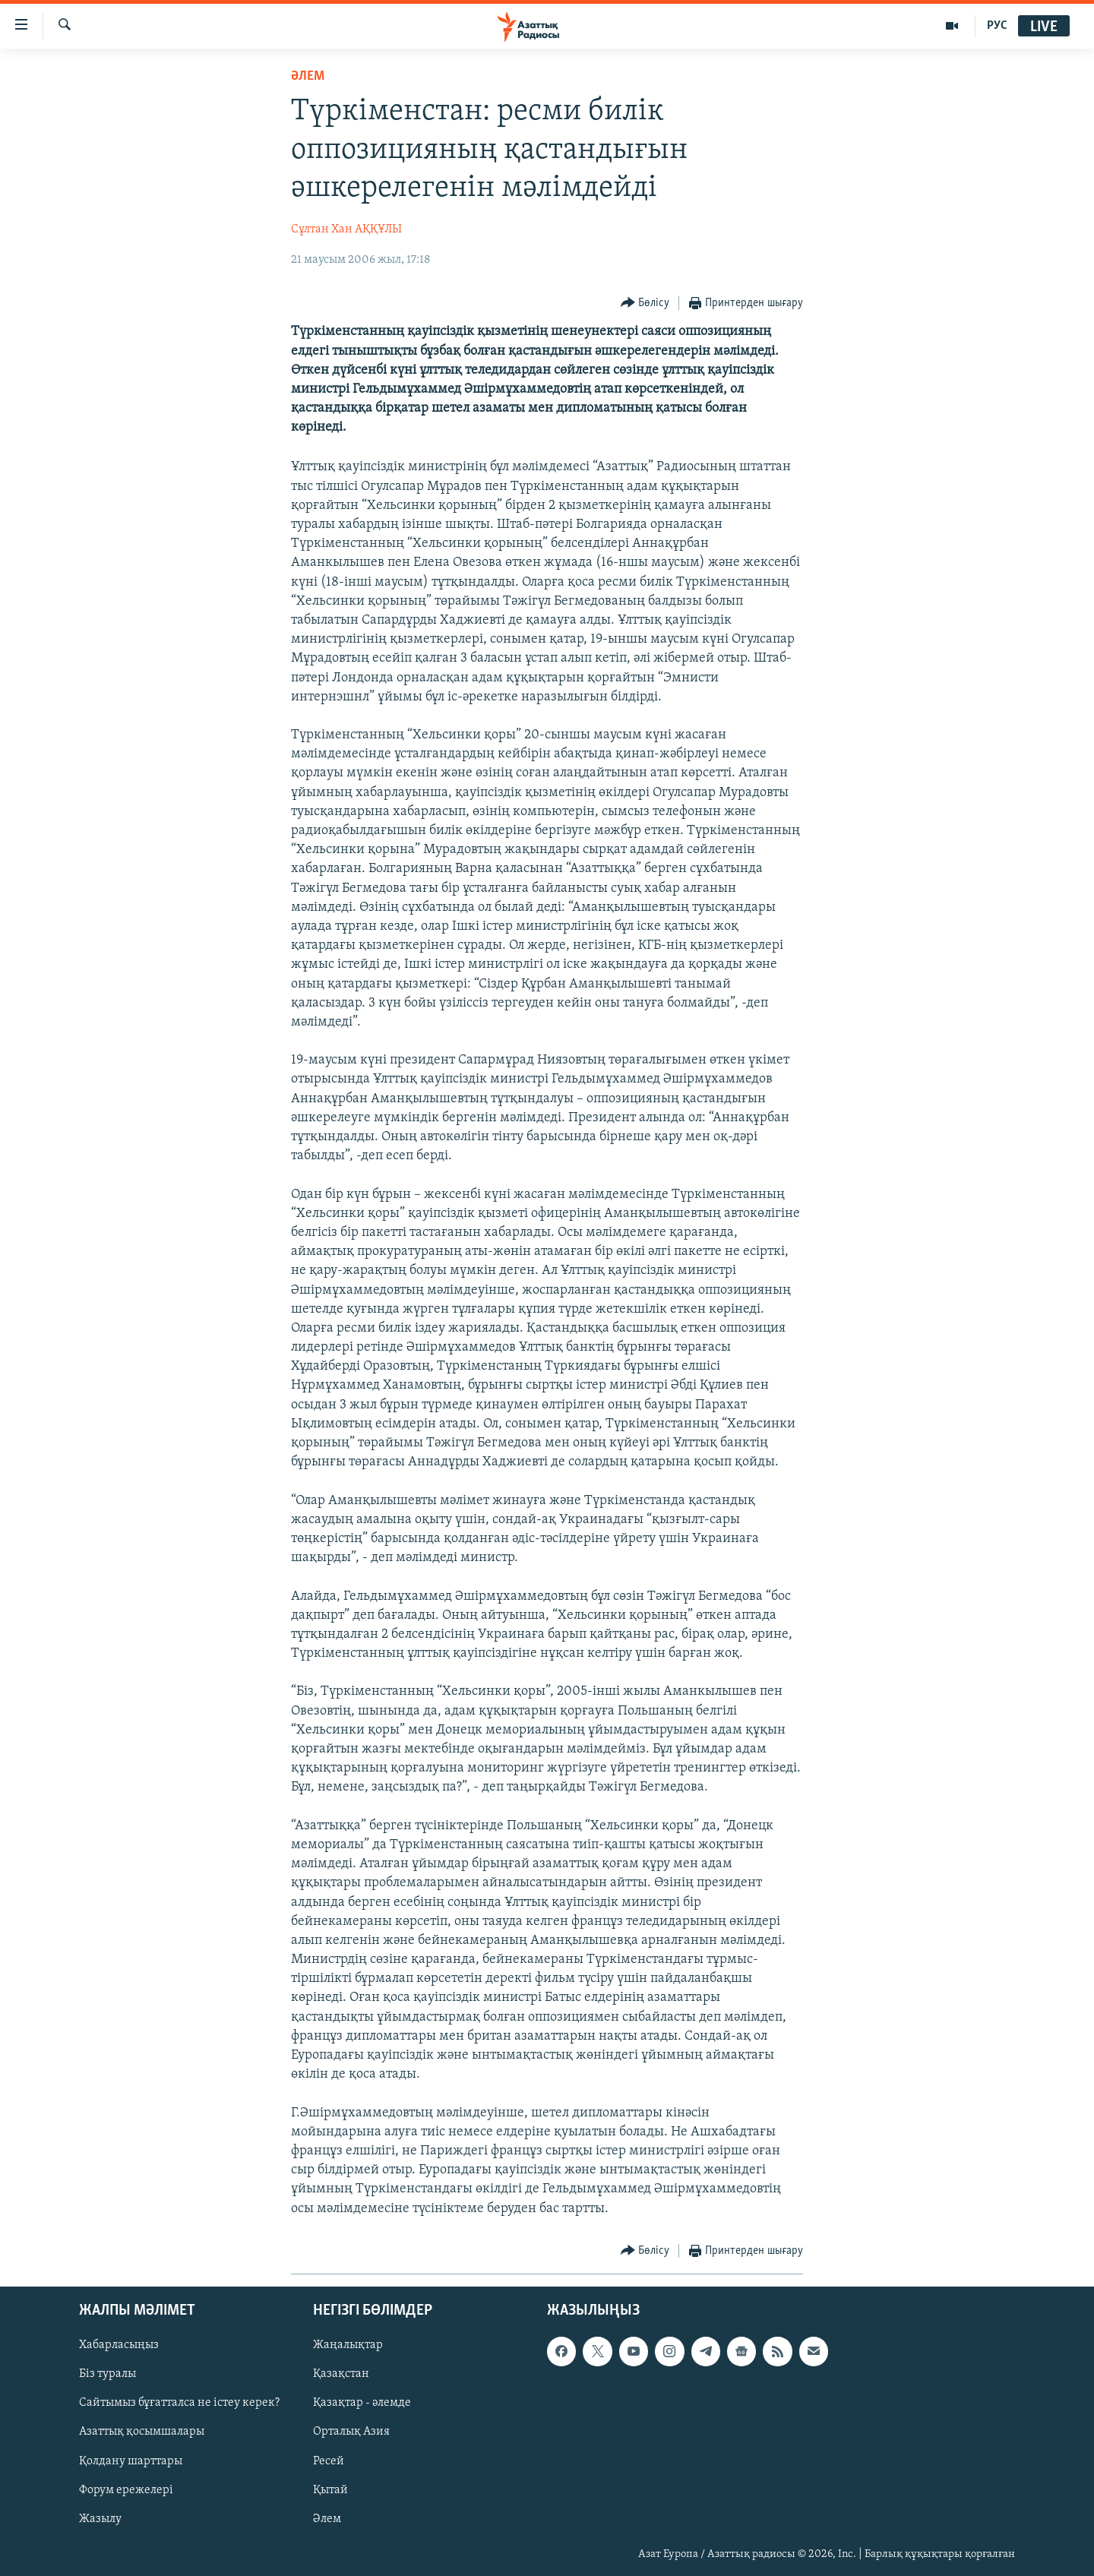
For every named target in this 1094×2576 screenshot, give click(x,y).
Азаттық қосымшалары (141, 2432)
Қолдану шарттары (130, 2460)
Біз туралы (107, 2374)
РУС (997, 26)
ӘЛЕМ (307, 76)
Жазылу (100, 2518)
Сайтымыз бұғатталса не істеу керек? (179, 2403)
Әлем (327, 2518)
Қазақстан (341, 2374)
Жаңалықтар (348, 2345)
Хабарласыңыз (119, 2345)
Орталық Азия (351, 2432)
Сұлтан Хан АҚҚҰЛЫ (346, 229)
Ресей (328, 2460)
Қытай (330, 2489)
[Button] (645, 303)
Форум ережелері (126, 2489)
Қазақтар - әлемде (362, 2403)
